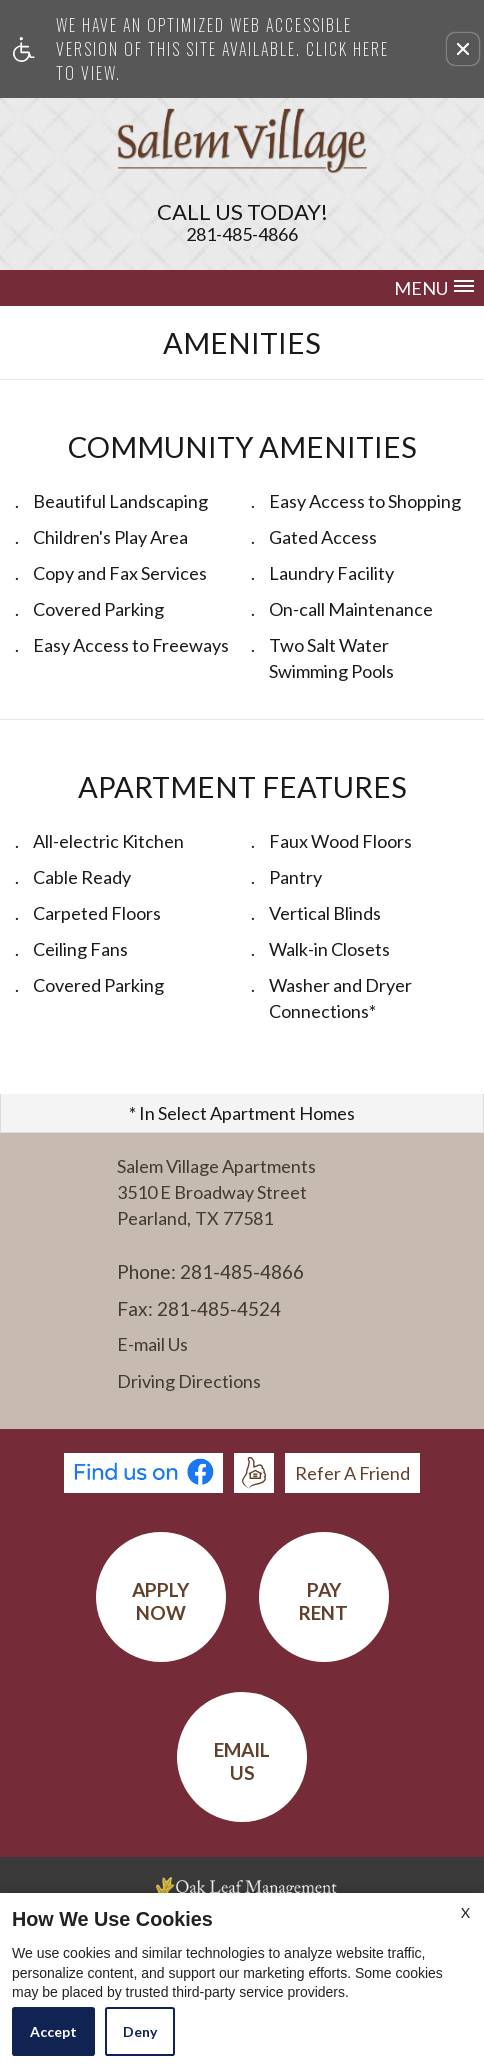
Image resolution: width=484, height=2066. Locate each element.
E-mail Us (152, 1345)
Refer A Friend (352, 1473)
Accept (53, 2031)
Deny (140, 2031)
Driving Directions (189, 1382)
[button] (463, 49)
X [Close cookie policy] (465, 1912)
